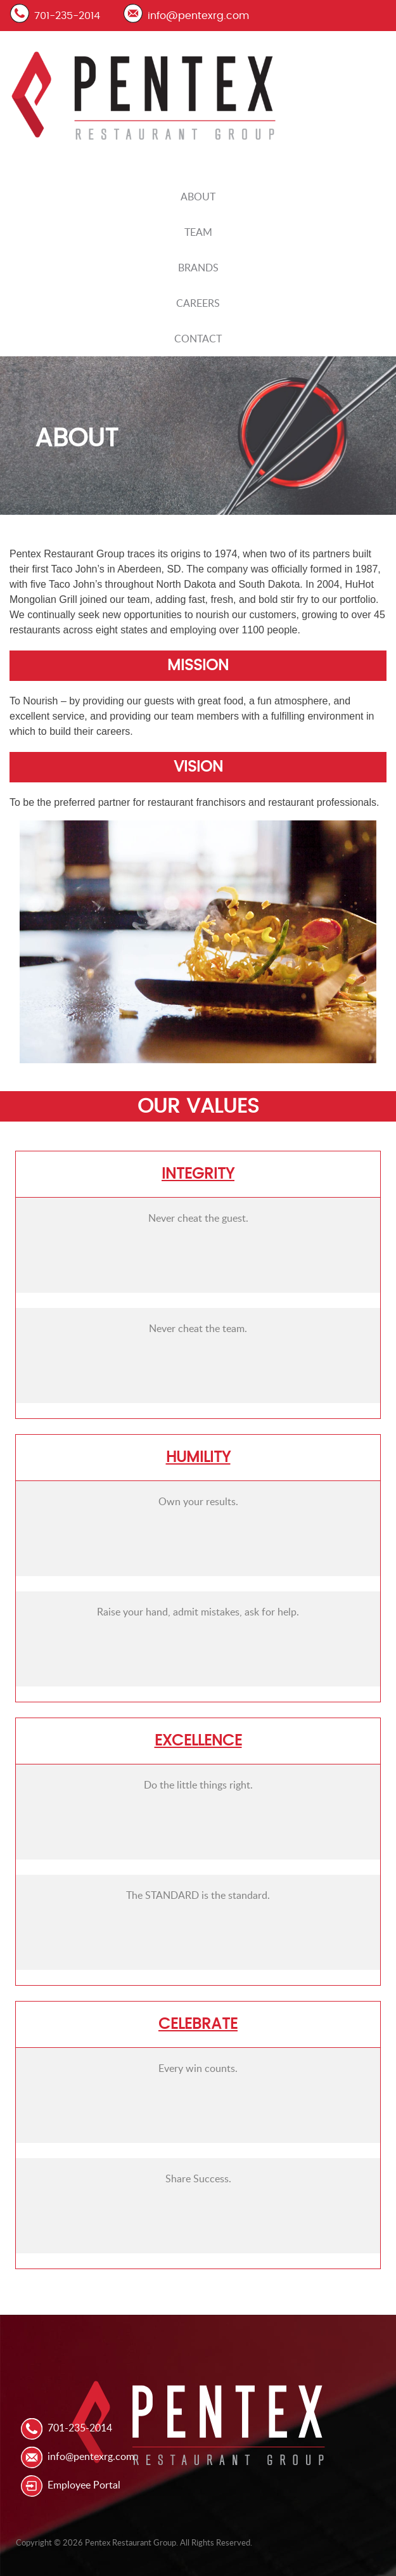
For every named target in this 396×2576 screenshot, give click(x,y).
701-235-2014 (67, 16)
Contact (198, 339)
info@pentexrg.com (198, 16)
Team (198, 232)
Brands (198, 268)
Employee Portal (84, 2485)
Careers (198, 303)
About (198, 197)
